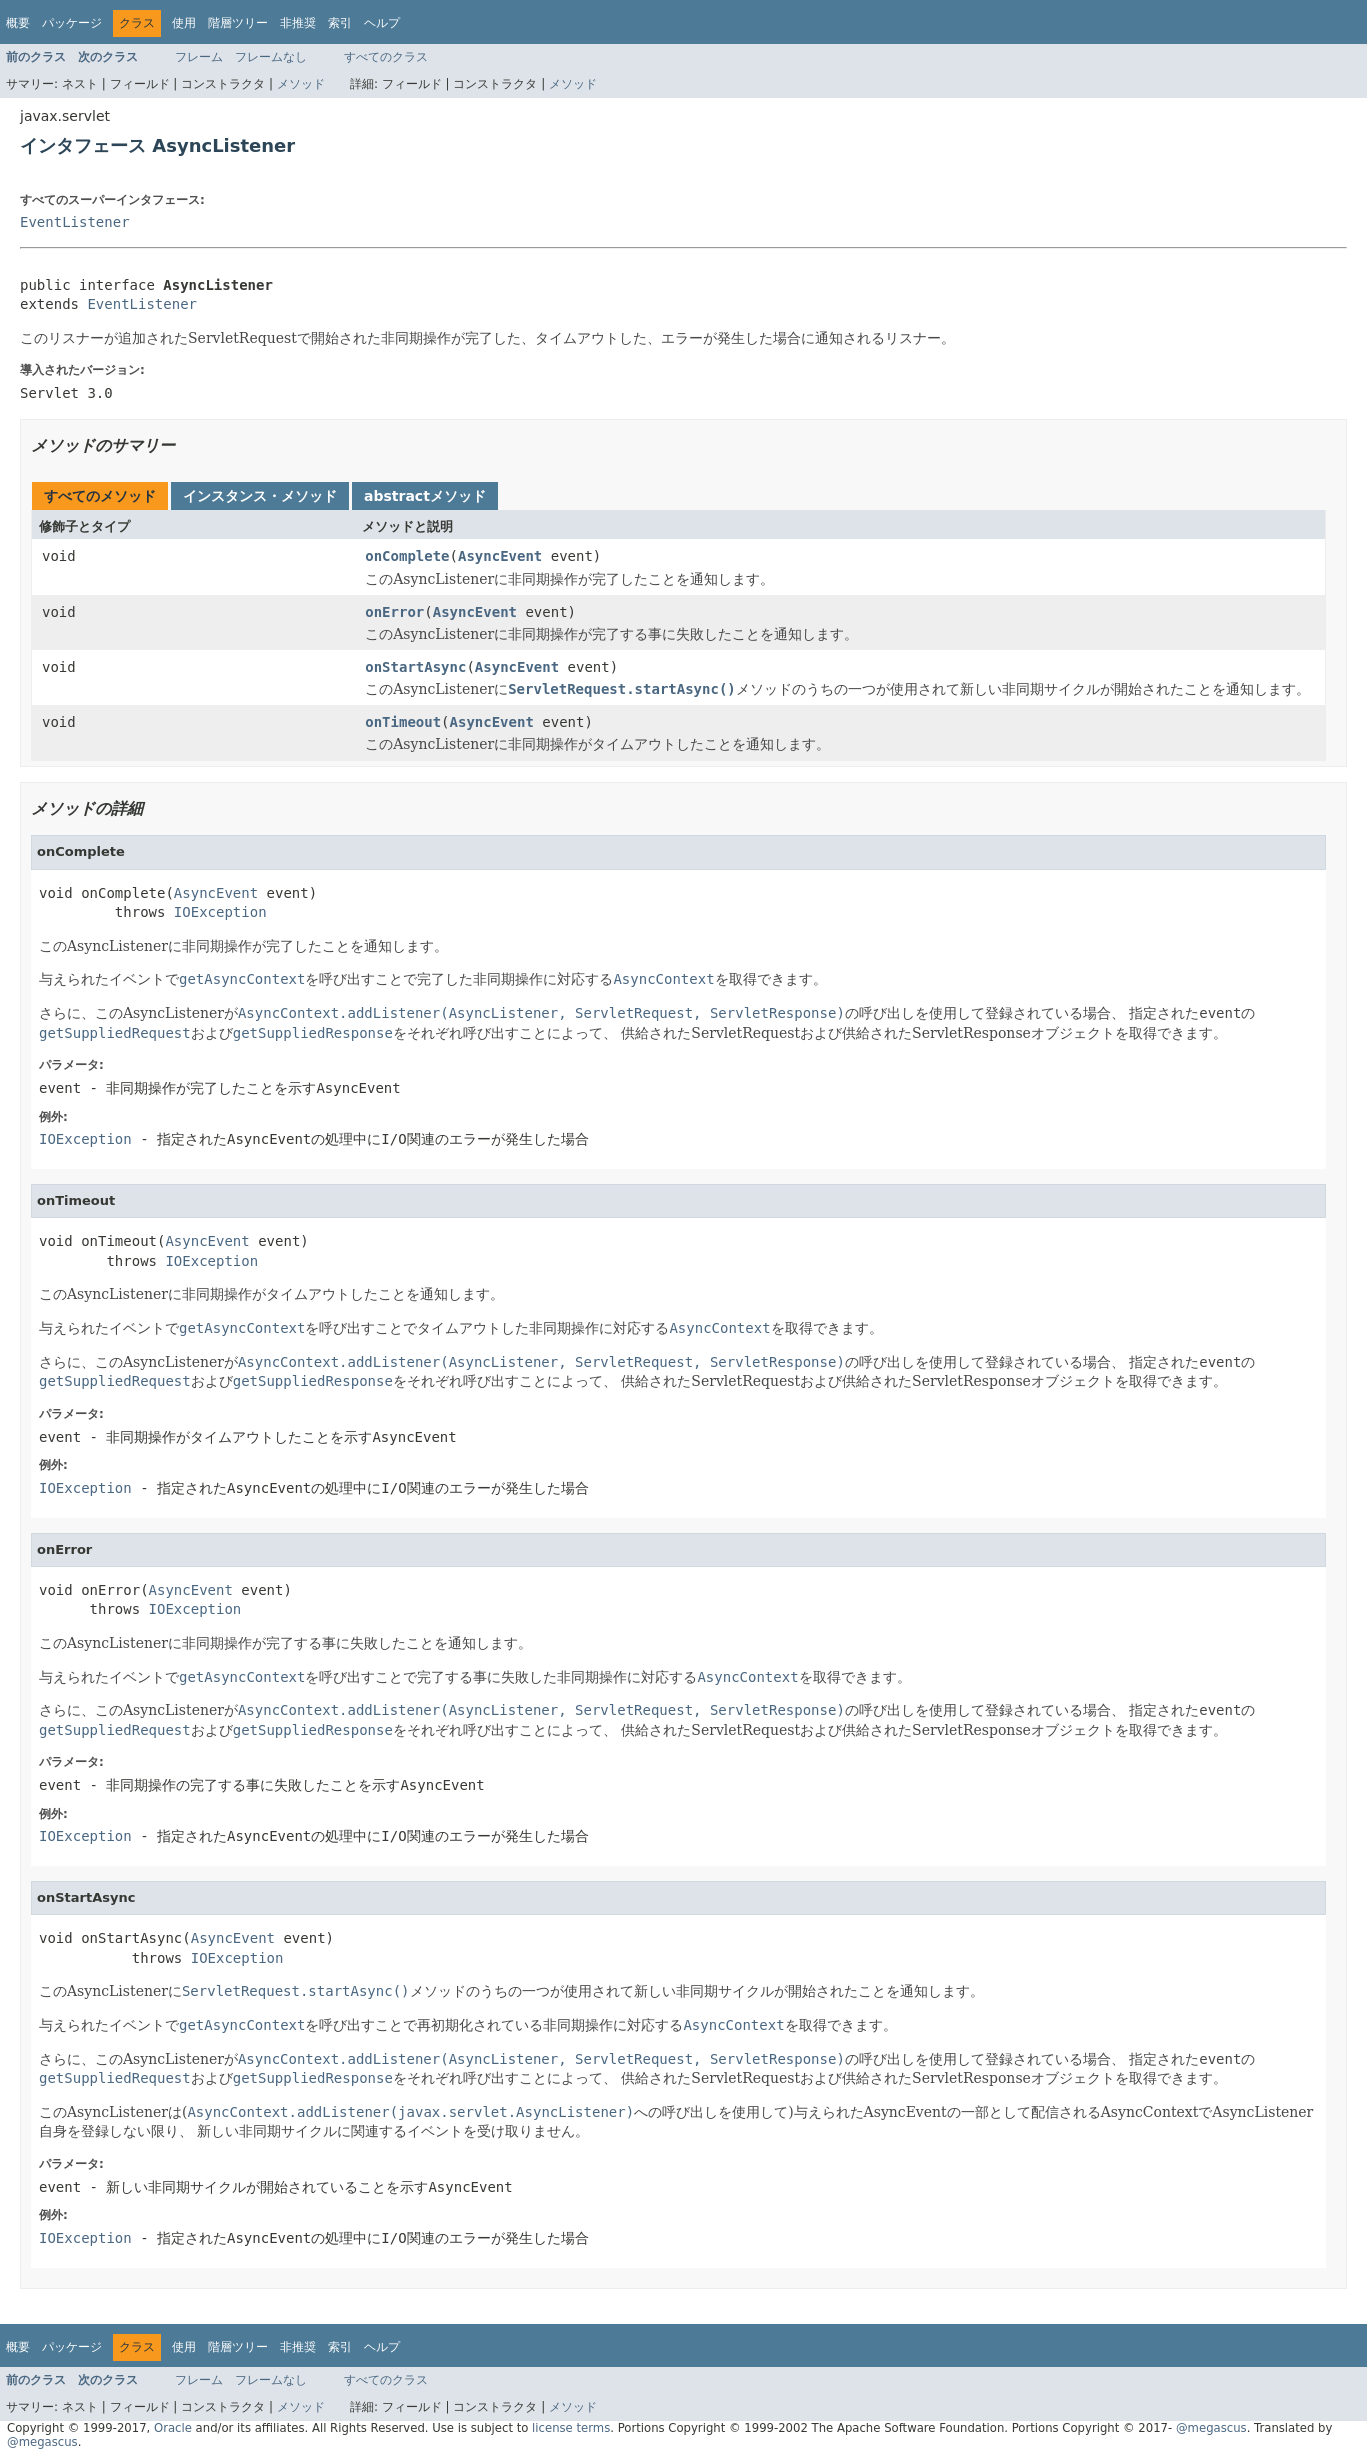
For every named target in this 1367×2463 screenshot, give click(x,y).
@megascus (1211, 2428)
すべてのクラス (386, 57)
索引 (340, 23)
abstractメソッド (425, 496)
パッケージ (72, 23)
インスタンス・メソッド (260, 496)
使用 (184, 23)
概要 (18, 23)
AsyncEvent (500, 556)
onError (394, 612)
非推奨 (298, 23)
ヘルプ (382, 23)
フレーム (199, 57)
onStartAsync (415, 667)
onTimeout (403, 722)
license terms (571, 2428)
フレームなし (271, 57)
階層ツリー (238, 23)
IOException (220, 912)
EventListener (75, 222)
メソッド (301, 84)
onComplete (407, 556)
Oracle (173, 2428)
